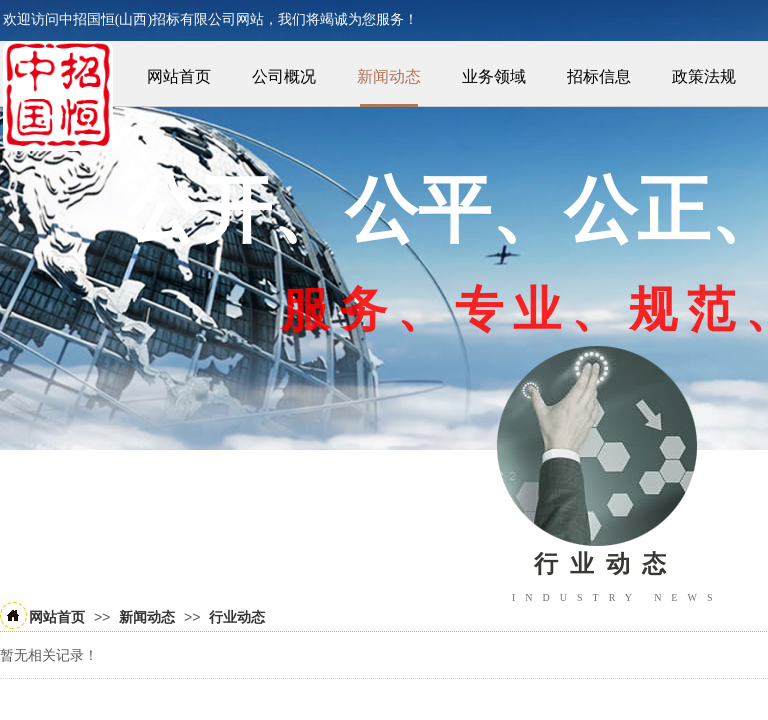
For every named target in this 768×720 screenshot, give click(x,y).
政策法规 (704, 76)
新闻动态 (389, 76)
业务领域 (494, 76)
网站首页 (179, 76)
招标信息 (599, 76)
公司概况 (284, 76)
